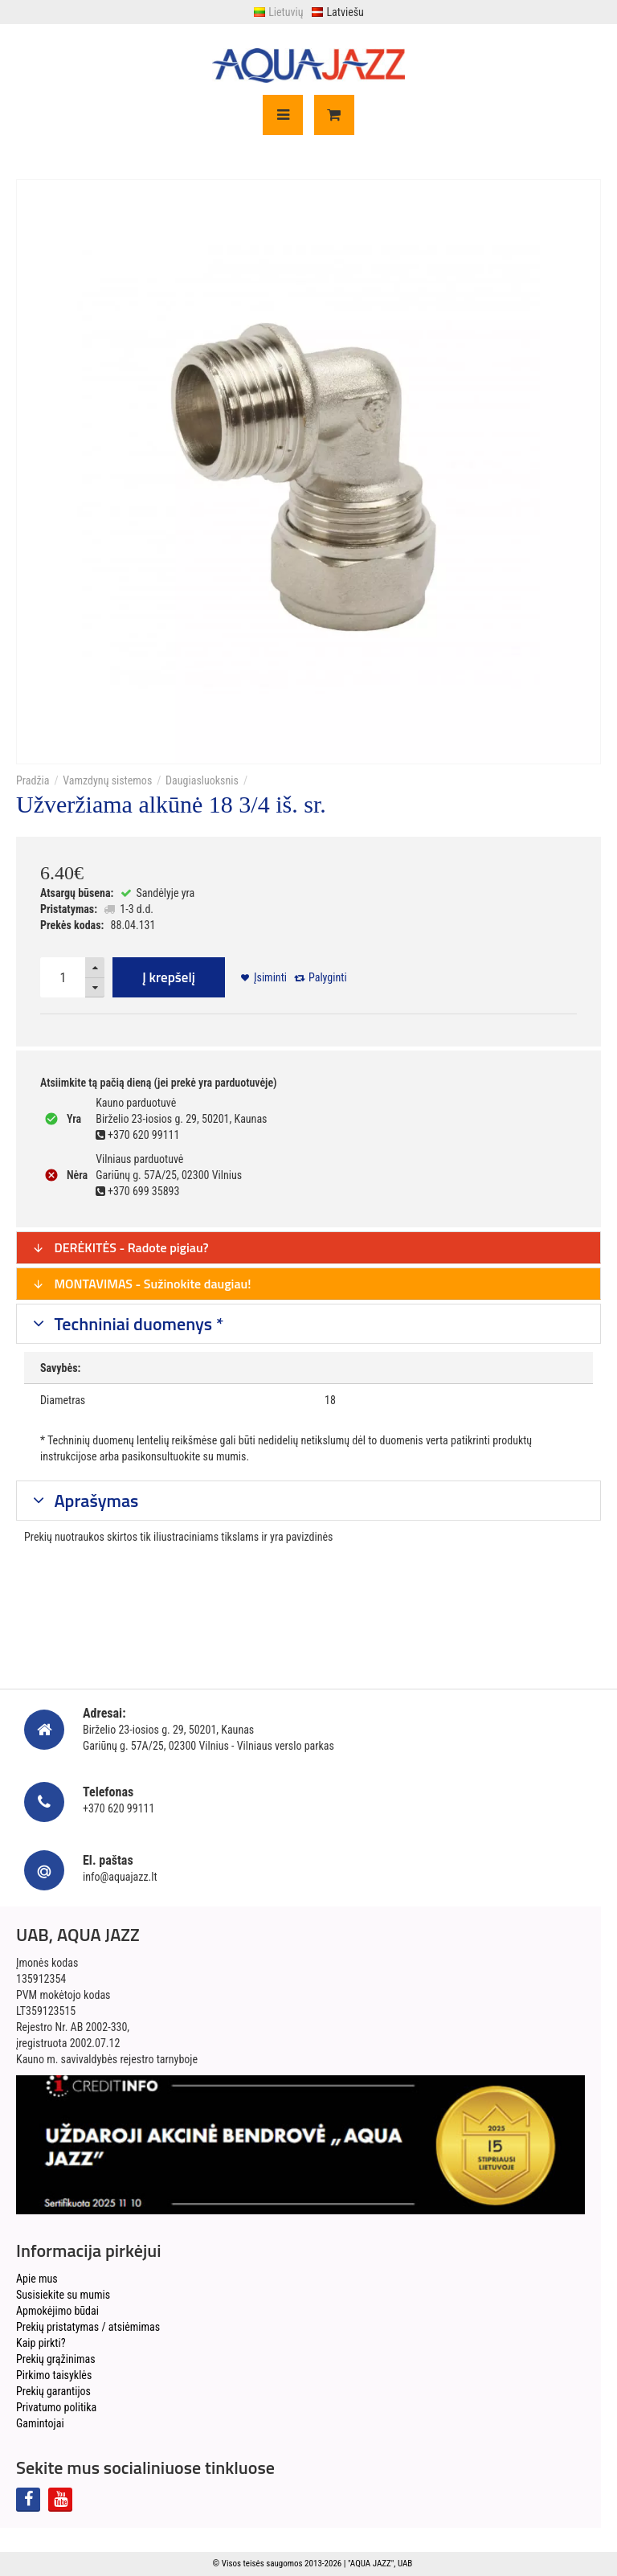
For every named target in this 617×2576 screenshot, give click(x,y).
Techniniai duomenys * (137, 1323)
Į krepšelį (168, 977)
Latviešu (337, 12)
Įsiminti (270, 977)
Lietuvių (278, 12)
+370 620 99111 (118, 1808)
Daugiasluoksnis (202, 780)
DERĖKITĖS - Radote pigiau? (120, 1247)
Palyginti (327, 977)
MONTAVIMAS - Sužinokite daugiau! (141, 1283)
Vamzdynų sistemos (107, 780)
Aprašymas (95, 1500)
